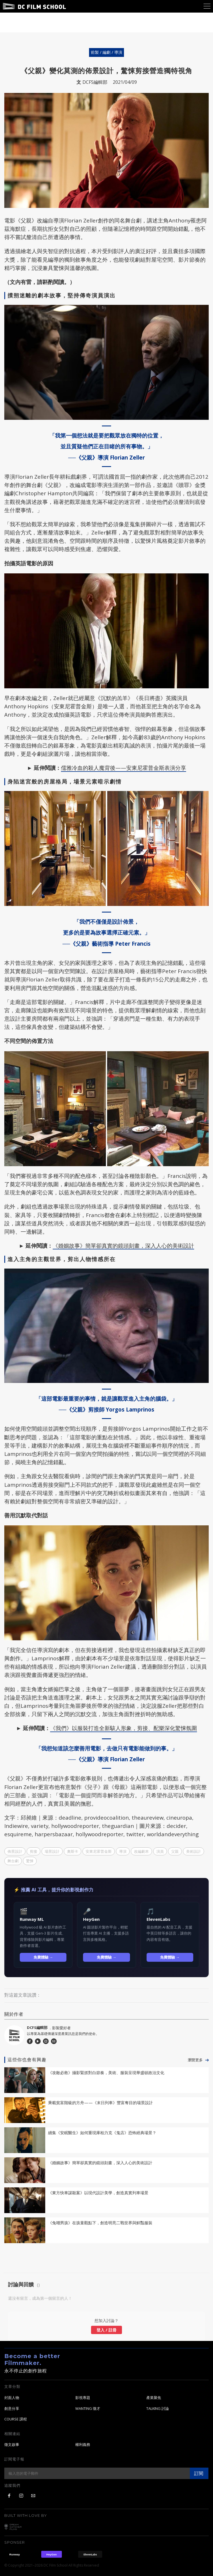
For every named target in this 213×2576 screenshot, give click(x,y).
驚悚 (29, 1860)
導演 (123, 1851)
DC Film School (34, 6)
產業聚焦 (153, 2397)
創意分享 (11, 2408)
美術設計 (193, 1851)
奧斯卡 (72, 1851)
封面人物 (11, 2397)
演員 (160, 1851)
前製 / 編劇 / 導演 (106, 52)
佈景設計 (14, 1851)
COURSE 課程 (15, 2419)
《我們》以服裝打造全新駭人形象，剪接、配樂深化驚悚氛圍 (123, 1728)
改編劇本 (141, 1851)
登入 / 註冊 (106, 2330)
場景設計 (52, 1851)
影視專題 (82, 2397)
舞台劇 (13, 1860)
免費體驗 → (43, 1957)
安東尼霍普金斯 (99, 1851)
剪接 (33, 1851)
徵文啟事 (11, 2444)
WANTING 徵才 (87, 2408)
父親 (175, 1851)
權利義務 (82, 2444)
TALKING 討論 (157, 2408)
